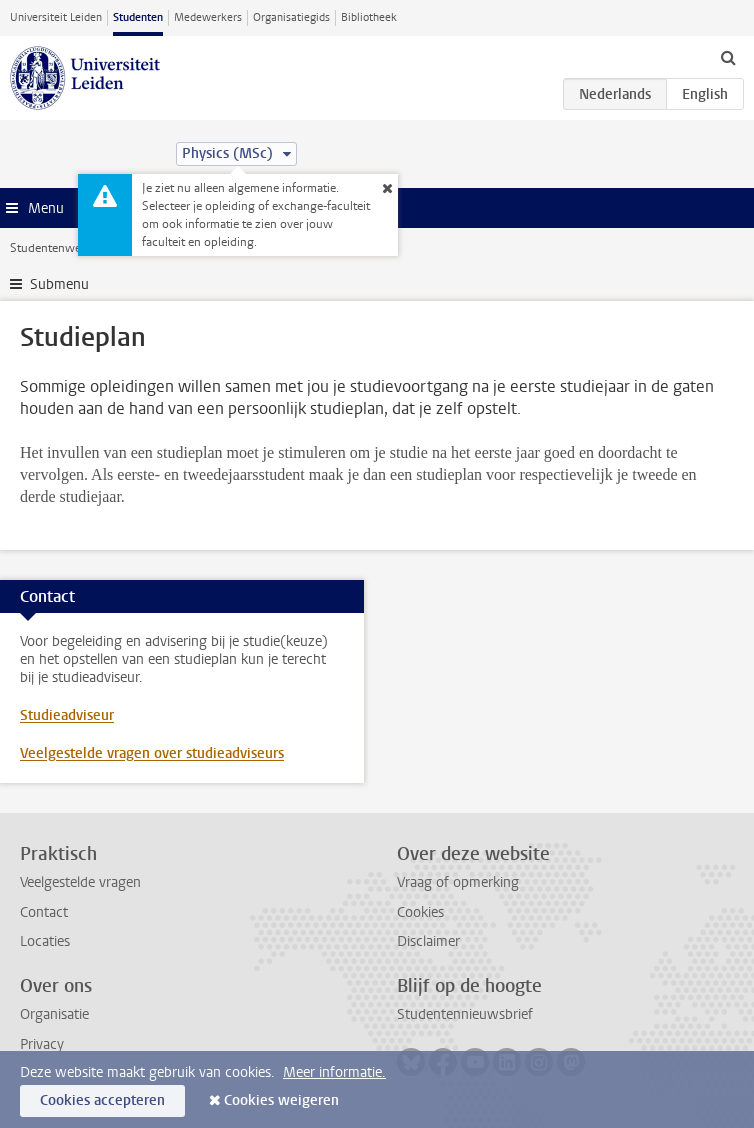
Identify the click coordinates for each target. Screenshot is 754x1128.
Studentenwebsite (58, 248)
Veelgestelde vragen (80, 882)
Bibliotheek (369, 17)
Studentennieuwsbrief (465, 1014)
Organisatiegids (291, 17)
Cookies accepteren (102, 1100)
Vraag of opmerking (458, 882)
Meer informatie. (334, 1072)
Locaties (45, 941)
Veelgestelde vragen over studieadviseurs (152, 753)
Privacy (42, 1044)
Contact (44, 912)
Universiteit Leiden (56, 17)
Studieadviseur (67, 715)
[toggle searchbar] (728, 57)
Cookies (420, 912)
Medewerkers (208, 17)
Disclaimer (428, 941)
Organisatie (54, 1014)
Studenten (138, 17)
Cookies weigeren (281, 1100)
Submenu (59, 284)
